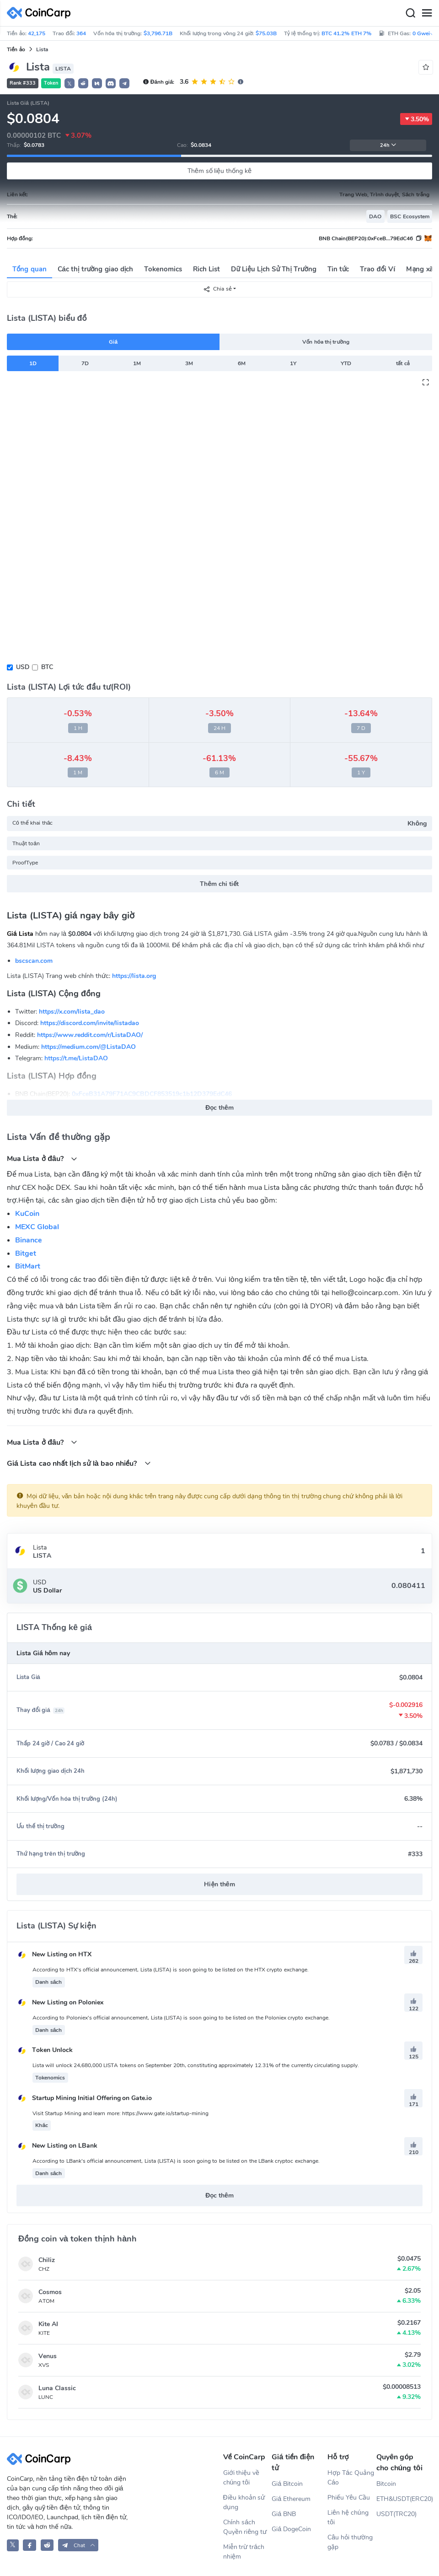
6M (242, 363)
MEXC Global (37, 1227)
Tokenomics (163, 269)
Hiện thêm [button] (219, 1884)
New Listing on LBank (56, 2145)
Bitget (25, 1253)
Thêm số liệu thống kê (219, 171)
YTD (346, 363)
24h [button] (388, 145)
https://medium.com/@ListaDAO (88, 1046)
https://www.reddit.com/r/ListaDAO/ (90, 1035)
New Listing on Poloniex (59, 2002)
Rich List (206, 269)
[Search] (410, 13)
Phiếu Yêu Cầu (348, 2497)
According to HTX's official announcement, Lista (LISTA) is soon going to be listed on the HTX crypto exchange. (170, 1969)
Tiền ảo (16, 49)
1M (137, 363)
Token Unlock (44, 2050)
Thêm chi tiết (219, 884)
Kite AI (48, 2324)
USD (22, 667)
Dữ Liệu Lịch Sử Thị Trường (273, 269)
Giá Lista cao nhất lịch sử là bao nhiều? (79, 1463)
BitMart (27, 1266)
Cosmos (50, 2292)
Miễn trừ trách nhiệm (244, 2552)
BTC (47, 667)
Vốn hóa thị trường (325, 342)
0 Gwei (423, 33)
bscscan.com (34, 960)
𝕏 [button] (69, 83)
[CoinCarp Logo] (41, 13)
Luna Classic (57, 2388)
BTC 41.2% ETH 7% (346, 33)
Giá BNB (284, 2514)
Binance (28, 1240)
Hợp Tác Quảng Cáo (350, 2477)
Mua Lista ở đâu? (42, 1158)
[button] (83, 83)
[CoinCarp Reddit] (47, 2545)
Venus (47, 2356)
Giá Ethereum (291, 2499)
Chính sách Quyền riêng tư (245, 2527)
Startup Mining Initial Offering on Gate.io (84, 2098)
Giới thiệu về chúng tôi (241, 2477)
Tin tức (338, 269)
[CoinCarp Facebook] (29, 2545)
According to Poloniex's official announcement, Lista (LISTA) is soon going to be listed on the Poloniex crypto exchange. (181, 2017)
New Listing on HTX (53, 1954)
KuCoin (27, 1214)
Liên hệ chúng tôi (347, 2517)
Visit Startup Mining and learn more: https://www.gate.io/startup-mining (120, 2113)
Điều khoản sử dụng (244, 2502)
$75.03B (266, 33)
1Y (293, 363)
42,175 (36, 33)
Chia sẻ (217, 289)
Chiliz (46, 2260)
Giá (113, 342)
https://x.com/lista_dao (72, 1011)
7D (85, 363)
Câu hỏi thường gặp (350, 2542)
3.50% (416, 118)
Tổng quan (29, 269)
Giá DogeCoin (291, 2529)
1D (33, 363)
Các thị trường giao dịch (96, 269)
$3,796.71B (158, 33)
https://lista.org (134, 976)
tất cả (403, 363)
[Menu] (426, 13)
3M (189, 363)
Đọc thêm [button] (219, 1107)
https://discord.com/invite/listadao (89, 1023)
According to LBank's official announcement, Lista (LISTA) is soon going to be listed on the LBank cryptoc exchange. (176, 2161)
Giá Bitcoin (287, 2483)
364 (81, 33)
